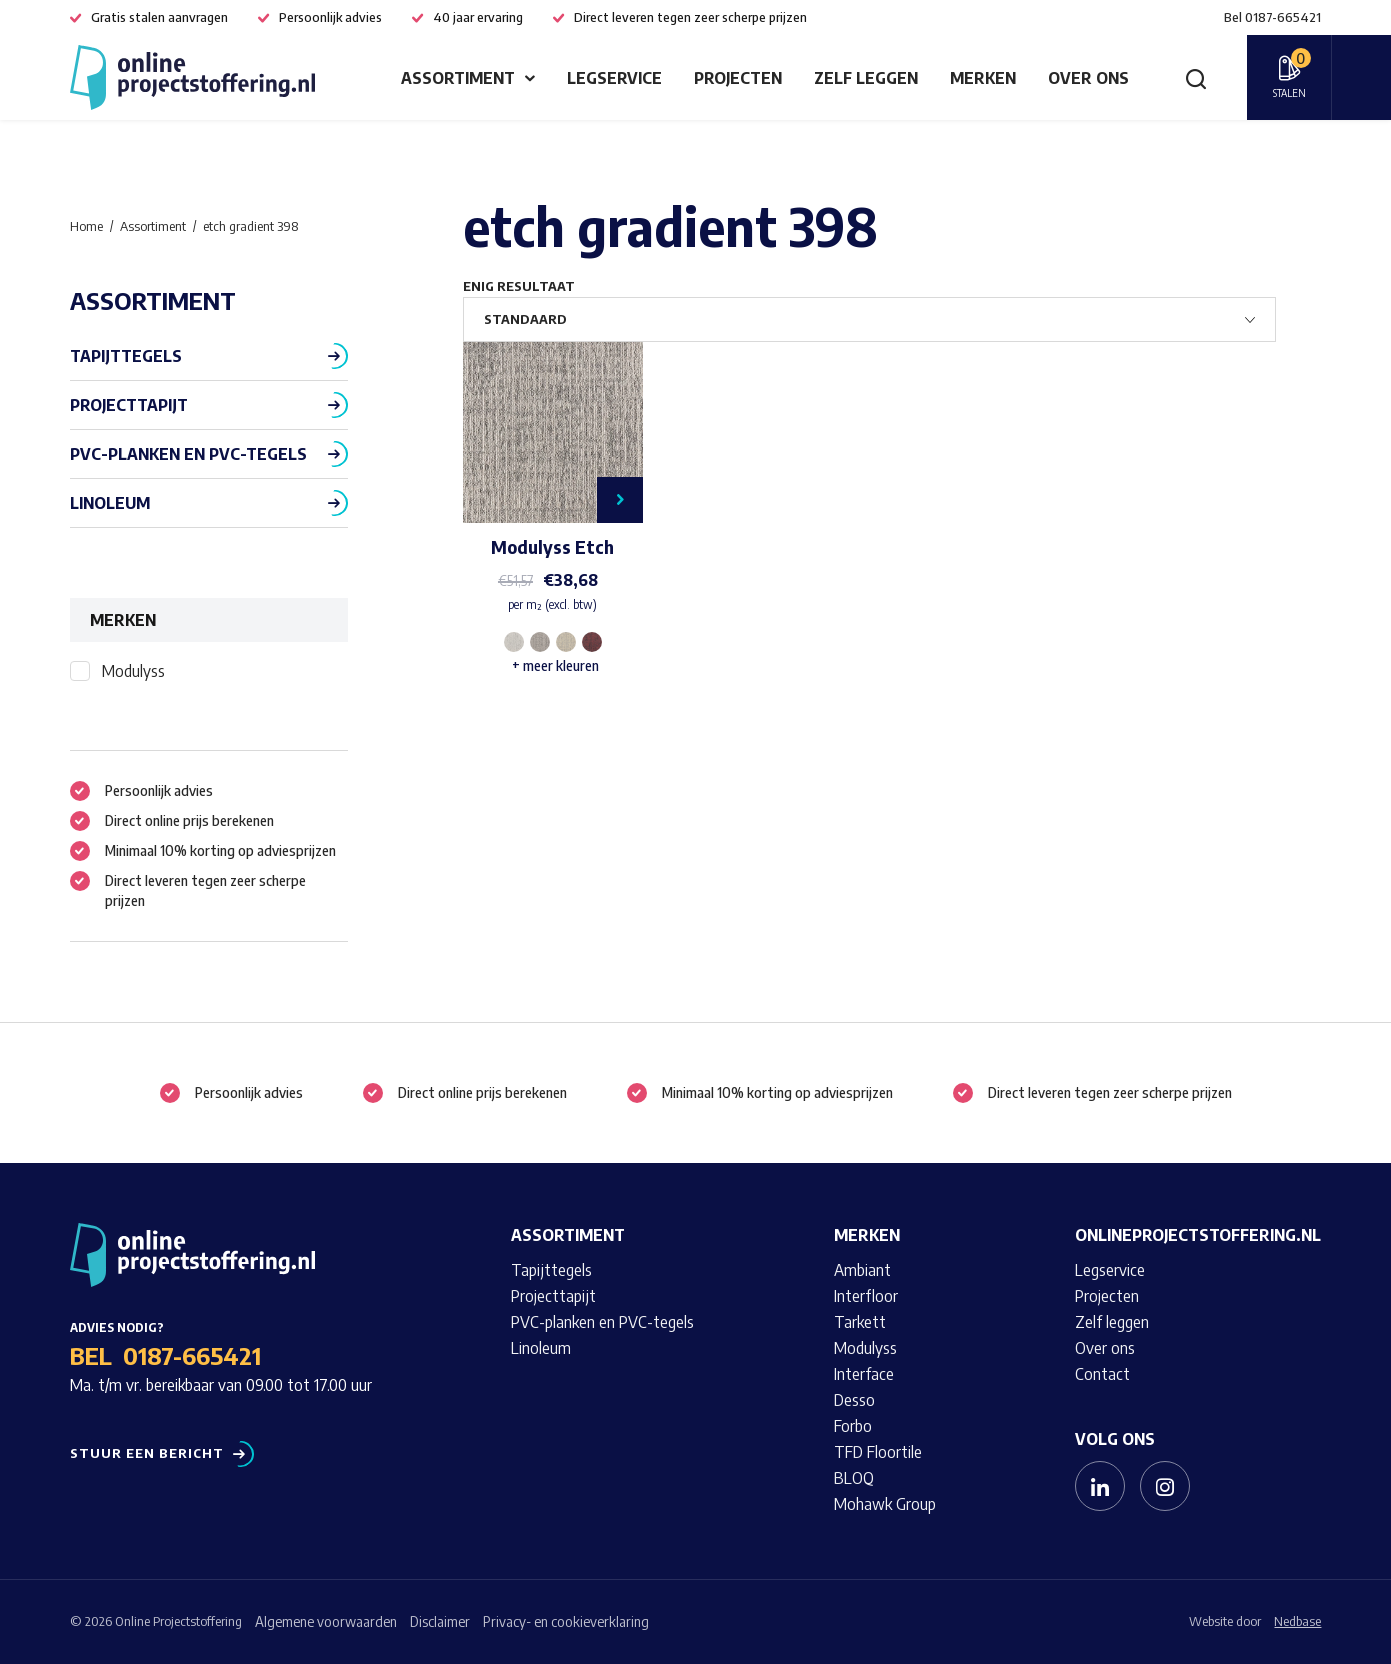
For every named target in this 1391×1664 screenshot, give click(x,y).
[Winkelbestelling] (870, 319)
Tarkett (860, 1322)
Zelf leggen (866, 78)
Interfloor (866, 1296)
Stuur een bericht (147, 1453)
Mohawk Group (885, 1504)
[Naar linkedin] (1100, 1486)
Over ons (1088, 78)
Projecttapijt (129, 405)
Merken (983, 78)
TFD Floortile (878, 1452)
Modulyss (133, 671)
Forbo (853, 1426)
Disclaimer (440, 1621)
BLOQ (854, 1478)
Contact (1102, 1374)
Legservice (614, 78)
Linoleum (110, 503)
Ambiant (862, 1270)
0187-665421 (192, 1355)
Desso (854, 1400)
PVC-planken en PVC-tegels (188, 454)
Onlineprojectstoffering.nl (1198, 1235)
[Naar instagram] (1165, 1486)
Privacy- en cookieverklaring (566, 1621)
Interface (864, 1374)
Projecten (738, 78)
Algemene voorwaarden (326, 1621)
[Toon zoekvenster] (1196, 78)
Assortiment (458, 78)
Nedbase (1297, 1621)
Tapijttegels (126, 356)
